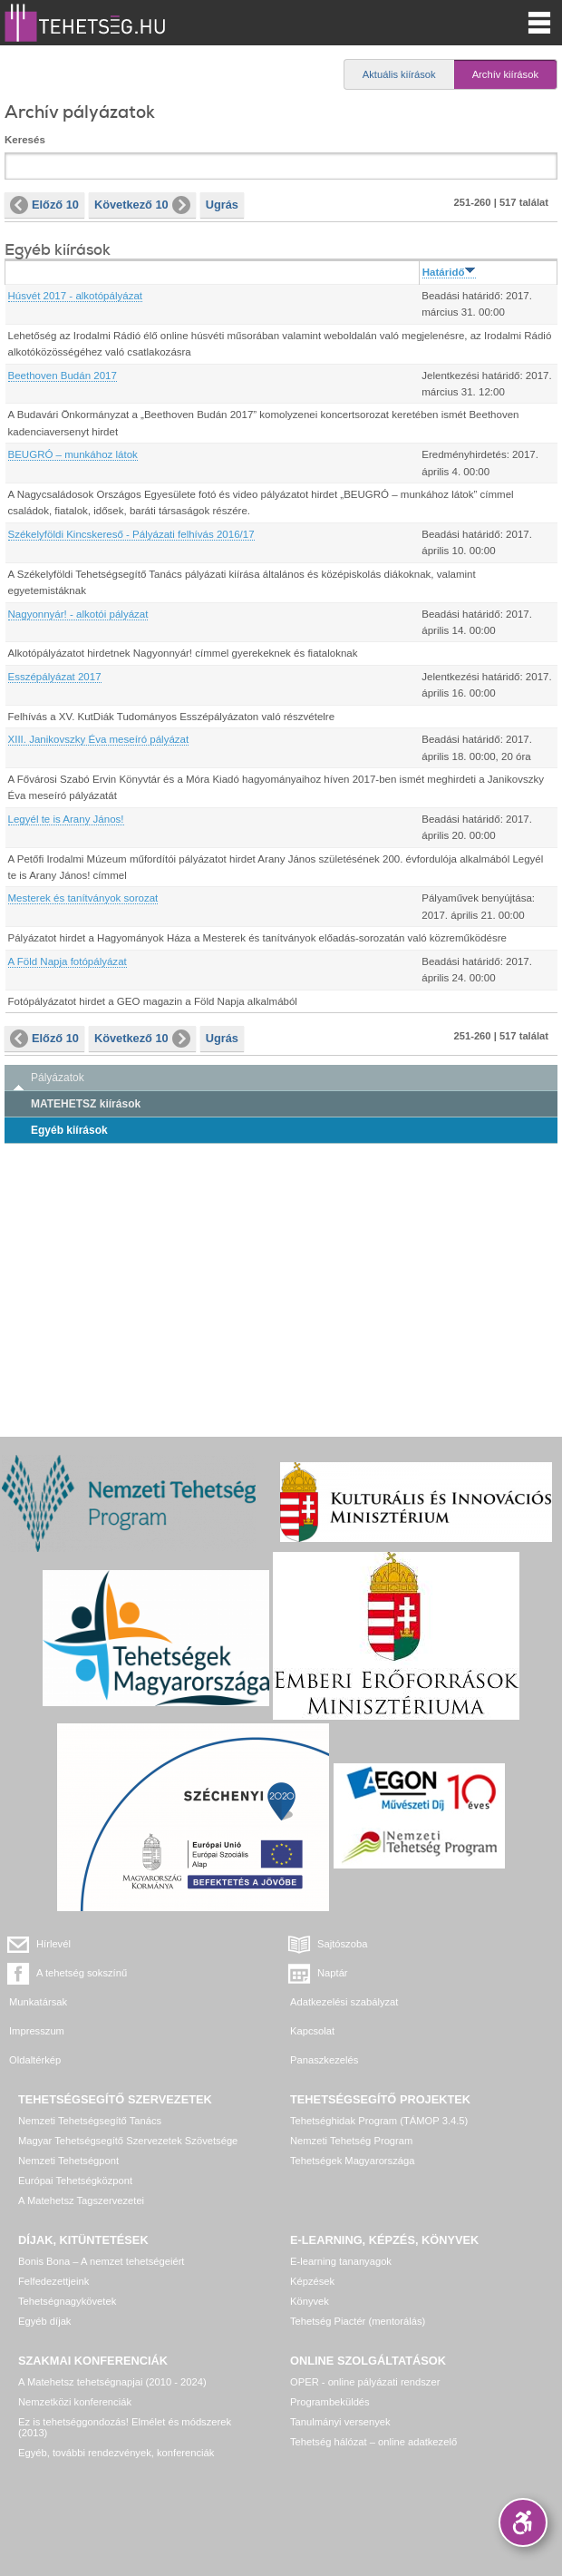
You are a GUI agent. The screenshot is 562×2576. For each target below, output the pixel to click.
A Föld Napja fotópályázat (67, 961)
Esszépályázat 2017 (55, 676)
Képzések (312, 2281)
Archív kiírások (505, 74)
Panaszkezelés (324, 2059)
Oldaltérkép (35, 2059)
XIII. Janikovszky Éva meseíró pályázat (98, 739)
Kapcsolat (312, 2030)
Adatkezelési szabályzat (344, 2001)
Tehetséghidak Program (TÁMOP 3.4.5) (379, 2120)
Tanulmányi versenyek (340, 2421)
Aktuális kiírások (399, 74)
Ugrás (222, 204)
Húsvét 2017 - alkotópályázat (75, 295)
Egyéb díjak (44, 2321)
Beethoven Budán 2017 (62, 375)
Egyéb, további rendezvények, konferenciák (116, 2452)
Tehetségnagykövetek (67, 2301)
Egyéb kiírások (69, 1130)
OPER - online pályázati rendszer (365, 2381)
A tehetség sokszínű (81, 1972)
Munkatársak (38, 2001)
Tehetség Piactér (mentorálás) (357, 2321)
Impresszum (36, 2030)
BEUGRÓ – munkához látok (73, 454)
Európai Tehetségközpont (75, 2180)
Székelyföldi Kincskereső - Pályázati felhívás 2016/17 (131, 534)
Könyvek (309, 2301)
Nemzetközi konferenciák (74, 2401)
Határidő (449, 272)
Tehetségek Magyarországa (352, 2160)
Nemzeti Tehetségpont (68, 2160)
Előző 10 (44, 205)
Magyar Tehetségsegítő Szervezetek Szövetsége (127, 2140)
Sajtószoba (342, 1943)
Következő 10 (142, 205)
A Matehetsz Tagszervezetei (81, 2200)
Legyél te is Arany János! (66, 819)
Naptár (332, 1972)
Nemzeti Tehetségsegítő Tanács (89, 2120)
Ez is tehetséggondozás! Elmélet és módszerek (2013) (124, 2427)
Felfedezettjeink (53, 2281)
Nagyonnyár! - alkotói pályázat (78, 614)
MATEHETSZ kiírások (85, 1104)
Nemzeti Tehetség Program (351, 2140)
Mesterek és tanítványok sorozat (83, 898)
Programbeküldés (330, 2401)
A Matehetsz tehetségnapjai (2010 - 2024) (112, 2381)
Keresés (25, 139)
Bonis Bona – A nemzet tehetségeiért (101, 2261)
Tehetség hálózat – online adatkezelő (373, 2441)
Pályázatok (57, 1077)
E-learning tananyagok (341, 2261)
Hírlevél (53, 1943)
